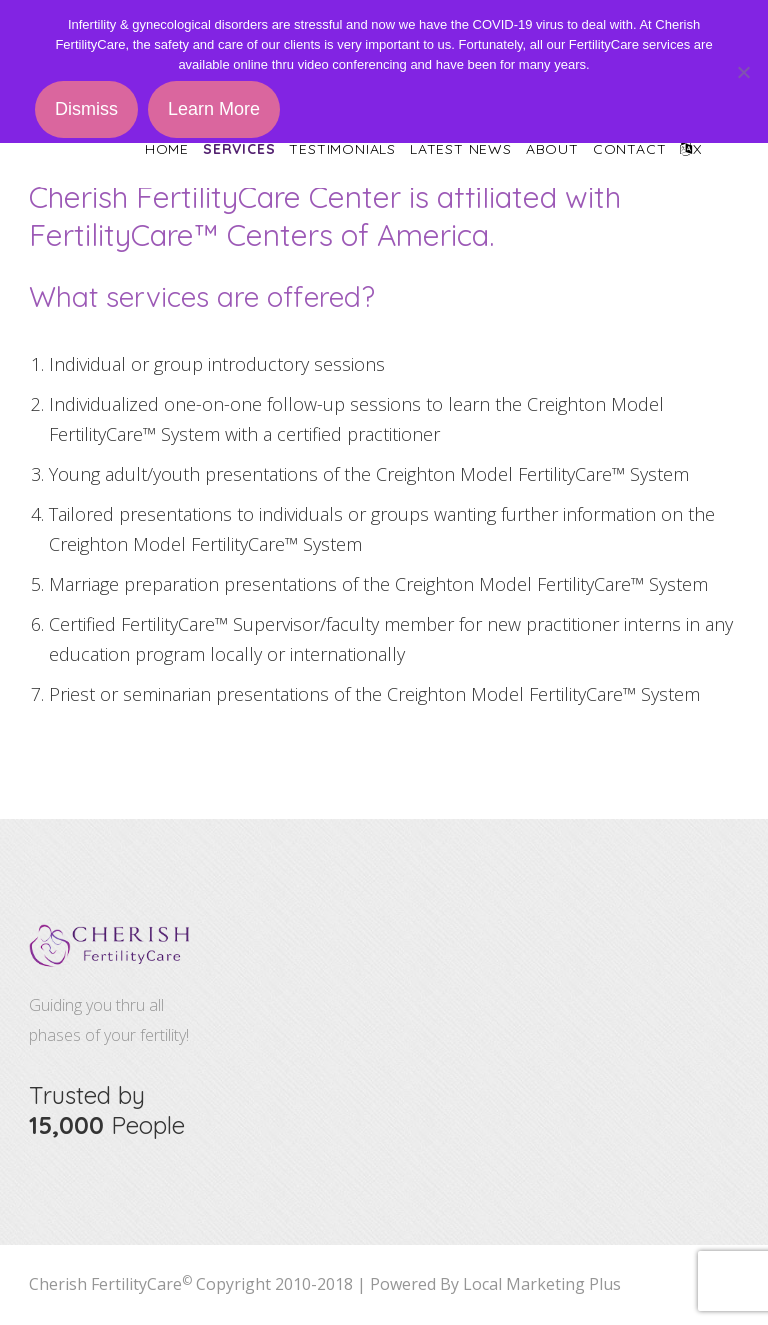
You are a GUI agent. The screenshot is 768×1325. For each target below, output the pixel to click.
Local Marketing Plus (542, 1284)
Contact (630, 149)
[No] (743, 72)
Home (167, 149)
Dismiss (86, 109)
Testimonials (342, 149)
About (552, 149)
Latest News (461, 149)
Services (239, 149)
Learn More (214, 109)
